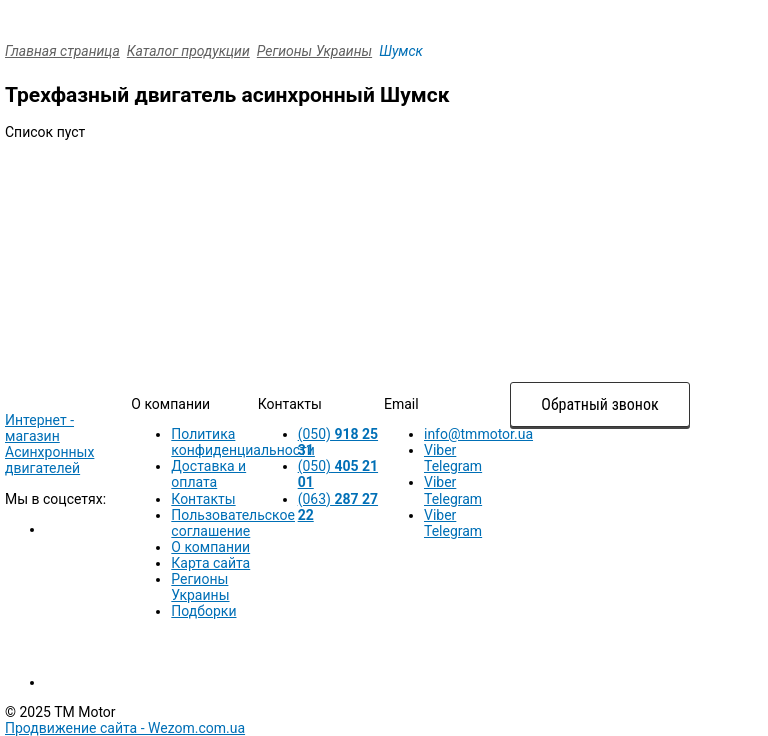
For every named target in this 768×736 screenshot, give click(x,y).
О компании (210, 547)
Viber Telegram (453, 458)
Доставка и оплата (208, 474)
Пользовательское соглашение (233, 523)
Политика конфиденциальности (243, 442)
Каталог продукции (188, 51)
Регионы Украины (314, 51)
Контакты (203, 499)
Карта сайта (210, 563)
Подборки (203, 611)
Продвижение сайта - (125, 728)
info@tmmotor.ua (478, 434)
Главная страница (62, 51)
